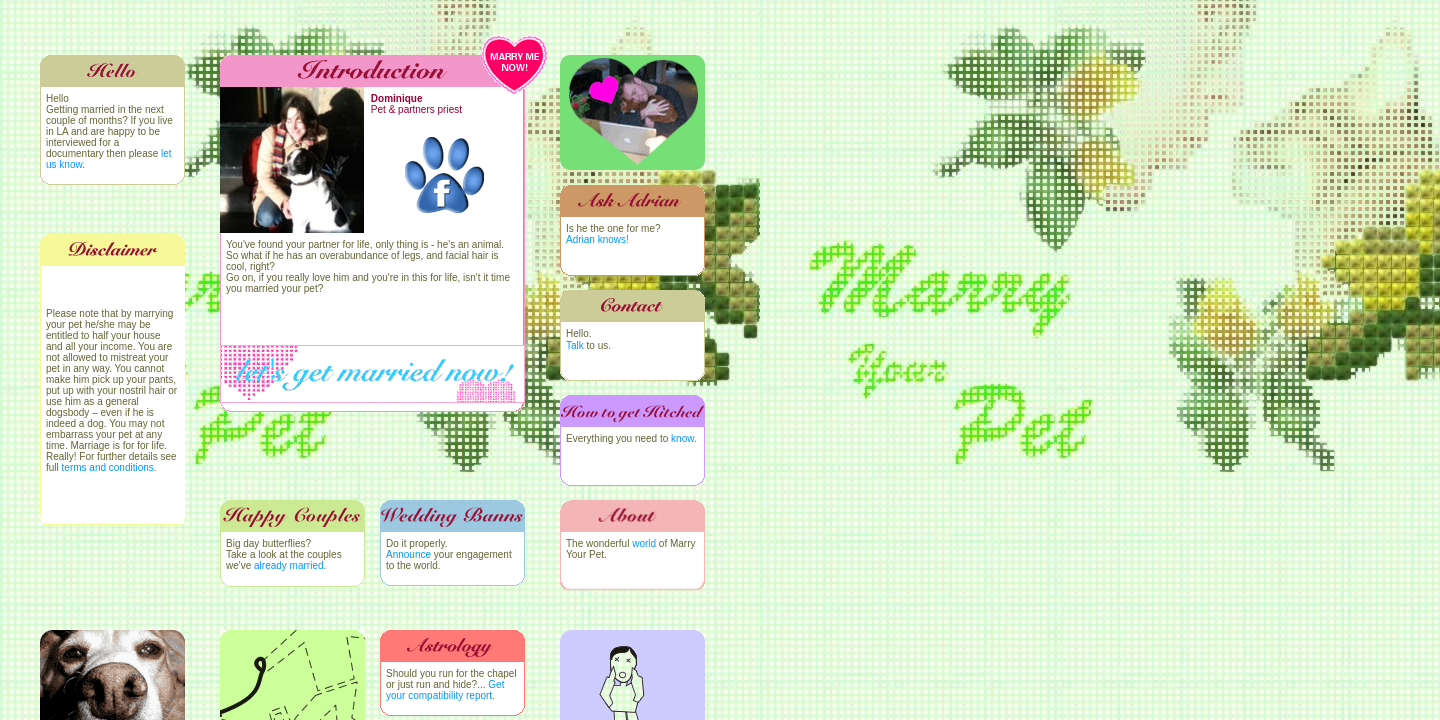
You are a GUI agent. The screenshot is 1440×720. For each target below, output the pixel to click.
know (682, 438)
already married (288, 565)
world (644, 543)
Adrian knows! (597, 239)
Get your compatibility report (445, 690)
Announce (408, 554)
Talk (575, 345)
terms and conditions (108, 467)
